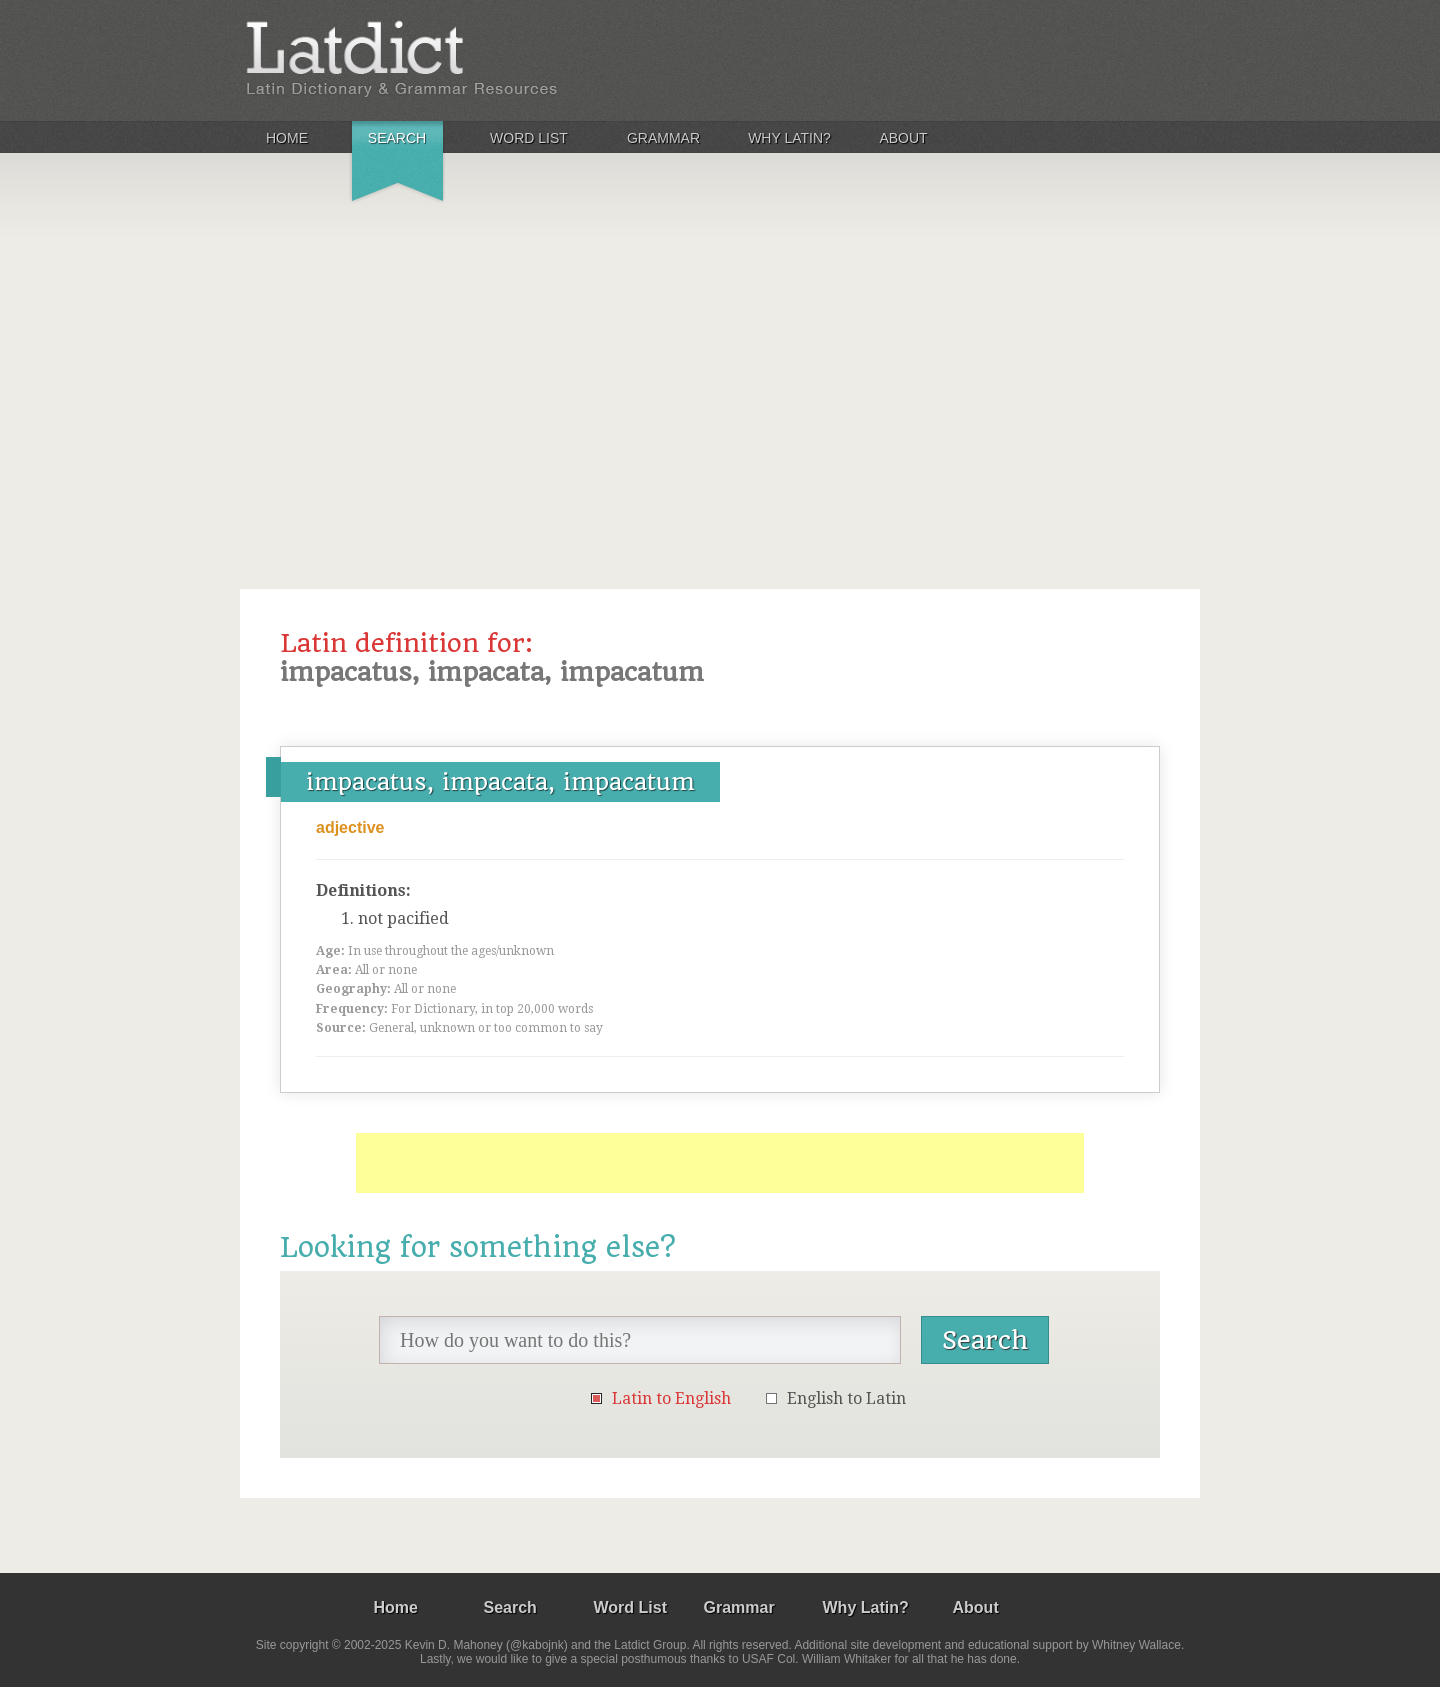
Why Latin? (789, 138)
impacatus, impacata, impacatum (500, 782)
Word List (529, 138)
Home (287, 138)
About (903, 138)
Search (397, 138)
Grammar (663, 138)
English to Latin (846, 1398)
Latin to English (671, 1398)
